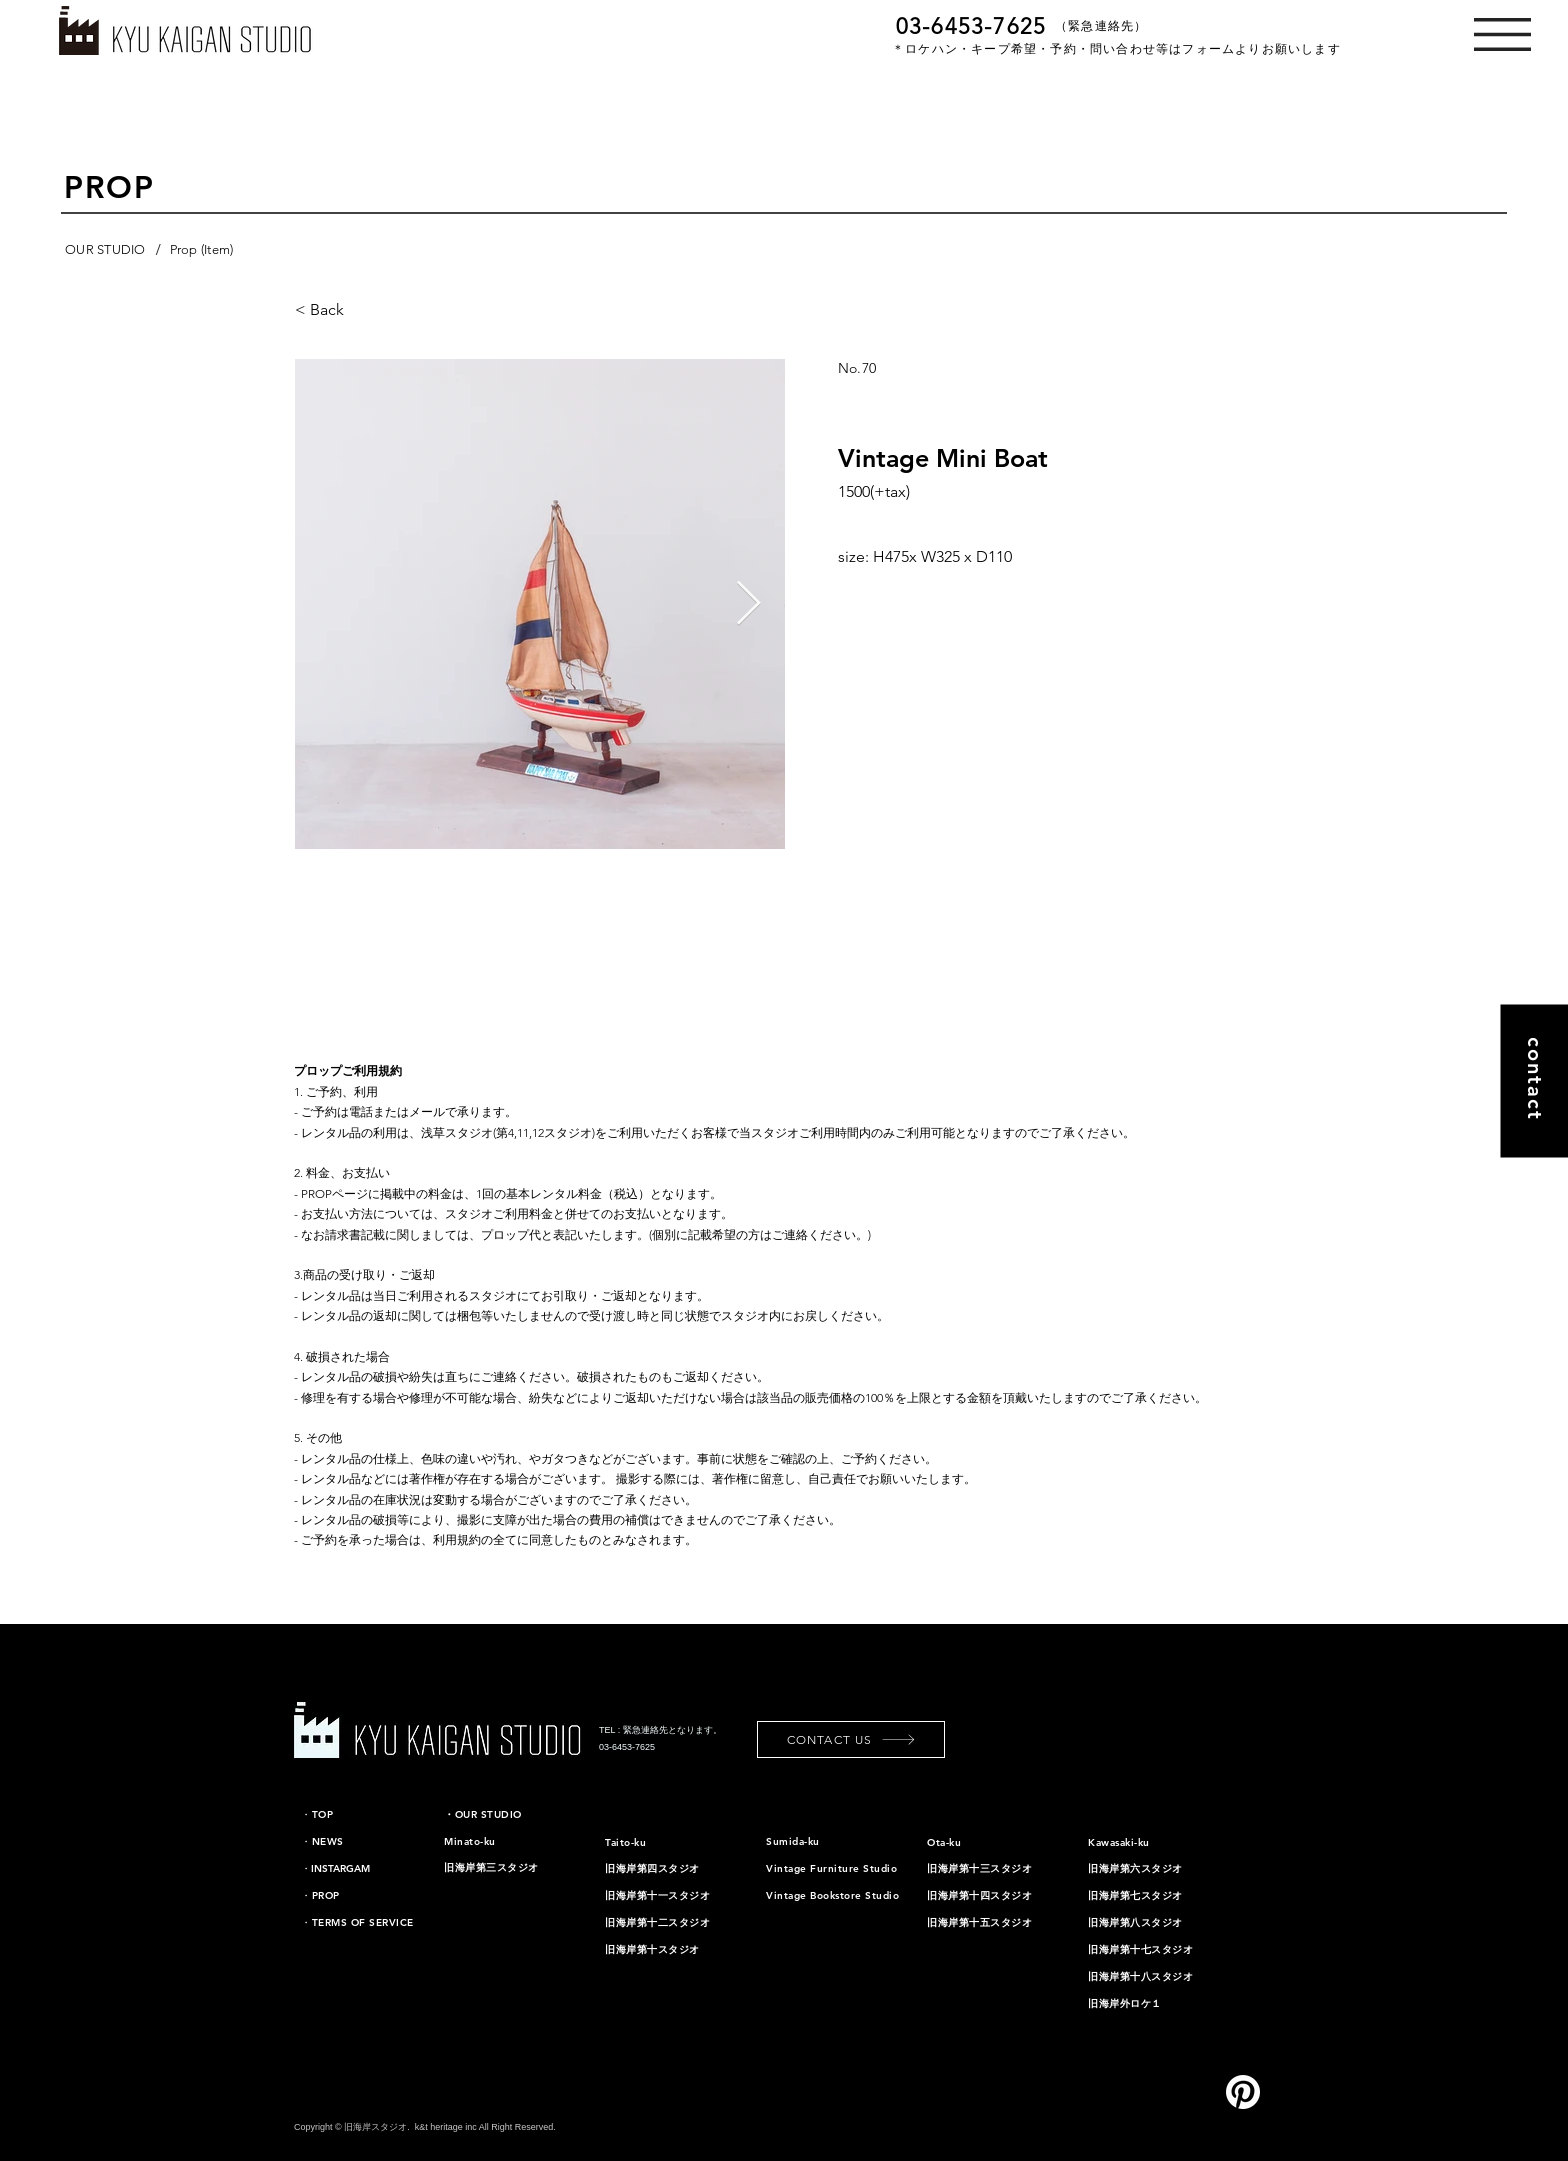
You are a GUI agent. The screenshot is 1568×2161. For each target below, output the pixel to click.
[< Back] (376, 310)
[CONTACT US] (851, 1739)
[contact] (1534, 1080)
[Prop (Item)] (202, 249)
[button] (1502, 34)
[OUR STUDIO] (105, 249)
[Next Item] (748, 604)
